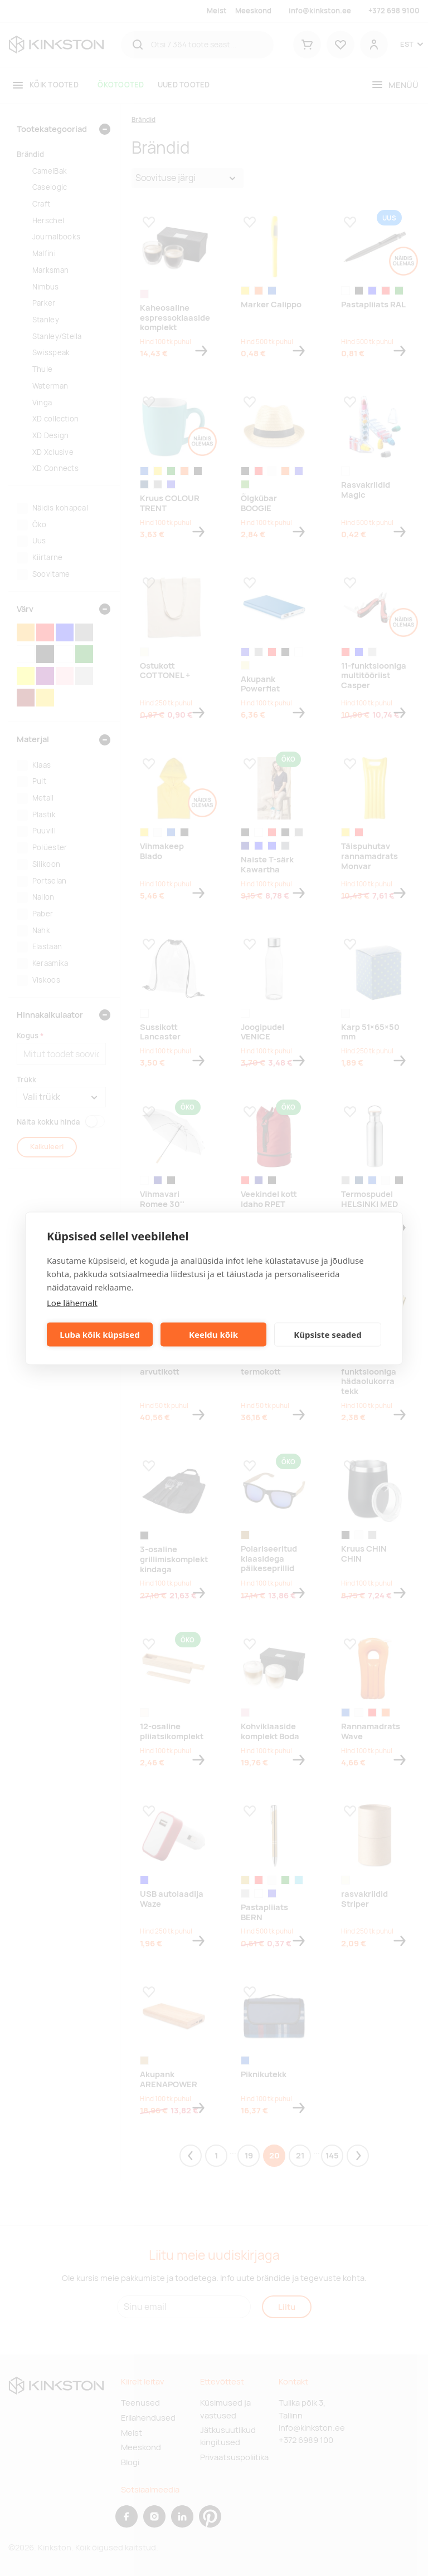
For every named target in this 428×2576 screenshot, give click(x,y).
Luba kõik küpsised (99, 1334)
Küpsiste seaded (328, 1334)
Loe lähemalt (72, 1302)
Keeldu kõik (213, 1334)
